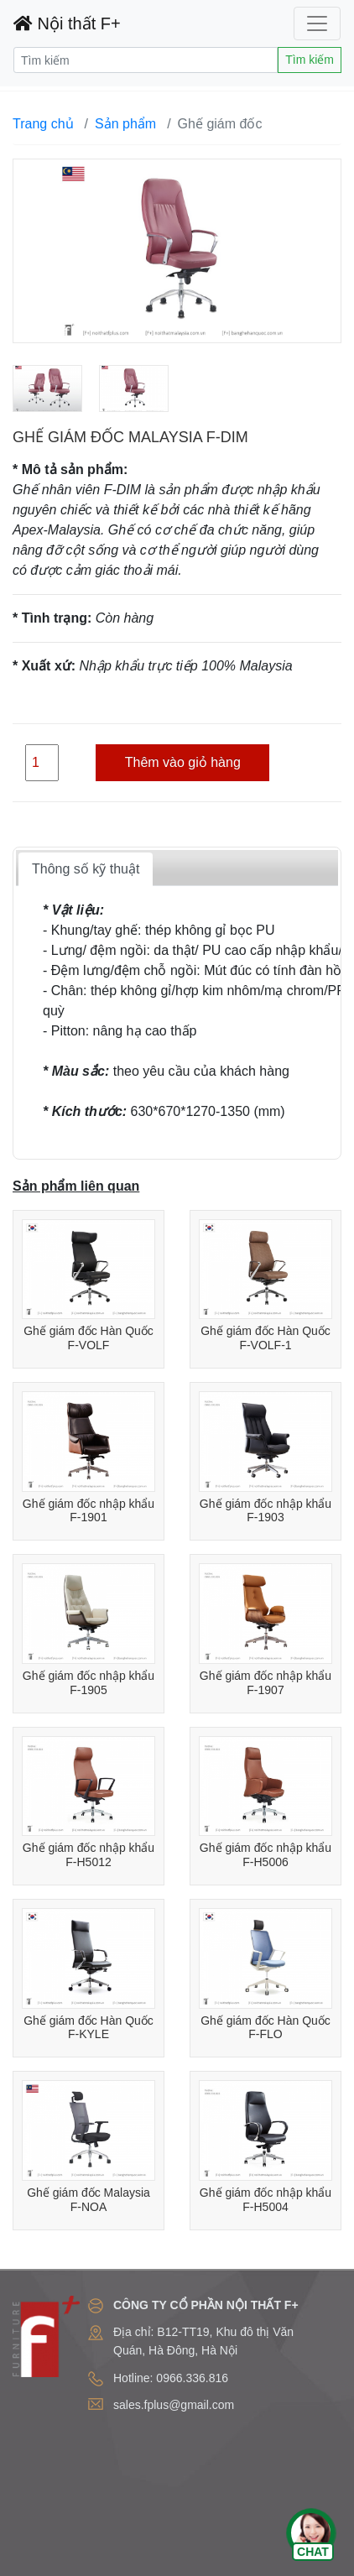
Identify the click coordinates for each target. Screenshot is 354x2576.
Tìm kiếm (309, 59)
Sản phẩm (125, 124)
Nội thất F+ (67, 23)
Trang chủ (43, 124)
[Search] (145, 60)
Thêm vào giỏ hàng (183, 762)
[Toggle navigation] (317, 23)
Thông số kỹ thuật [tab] (85, 869)
